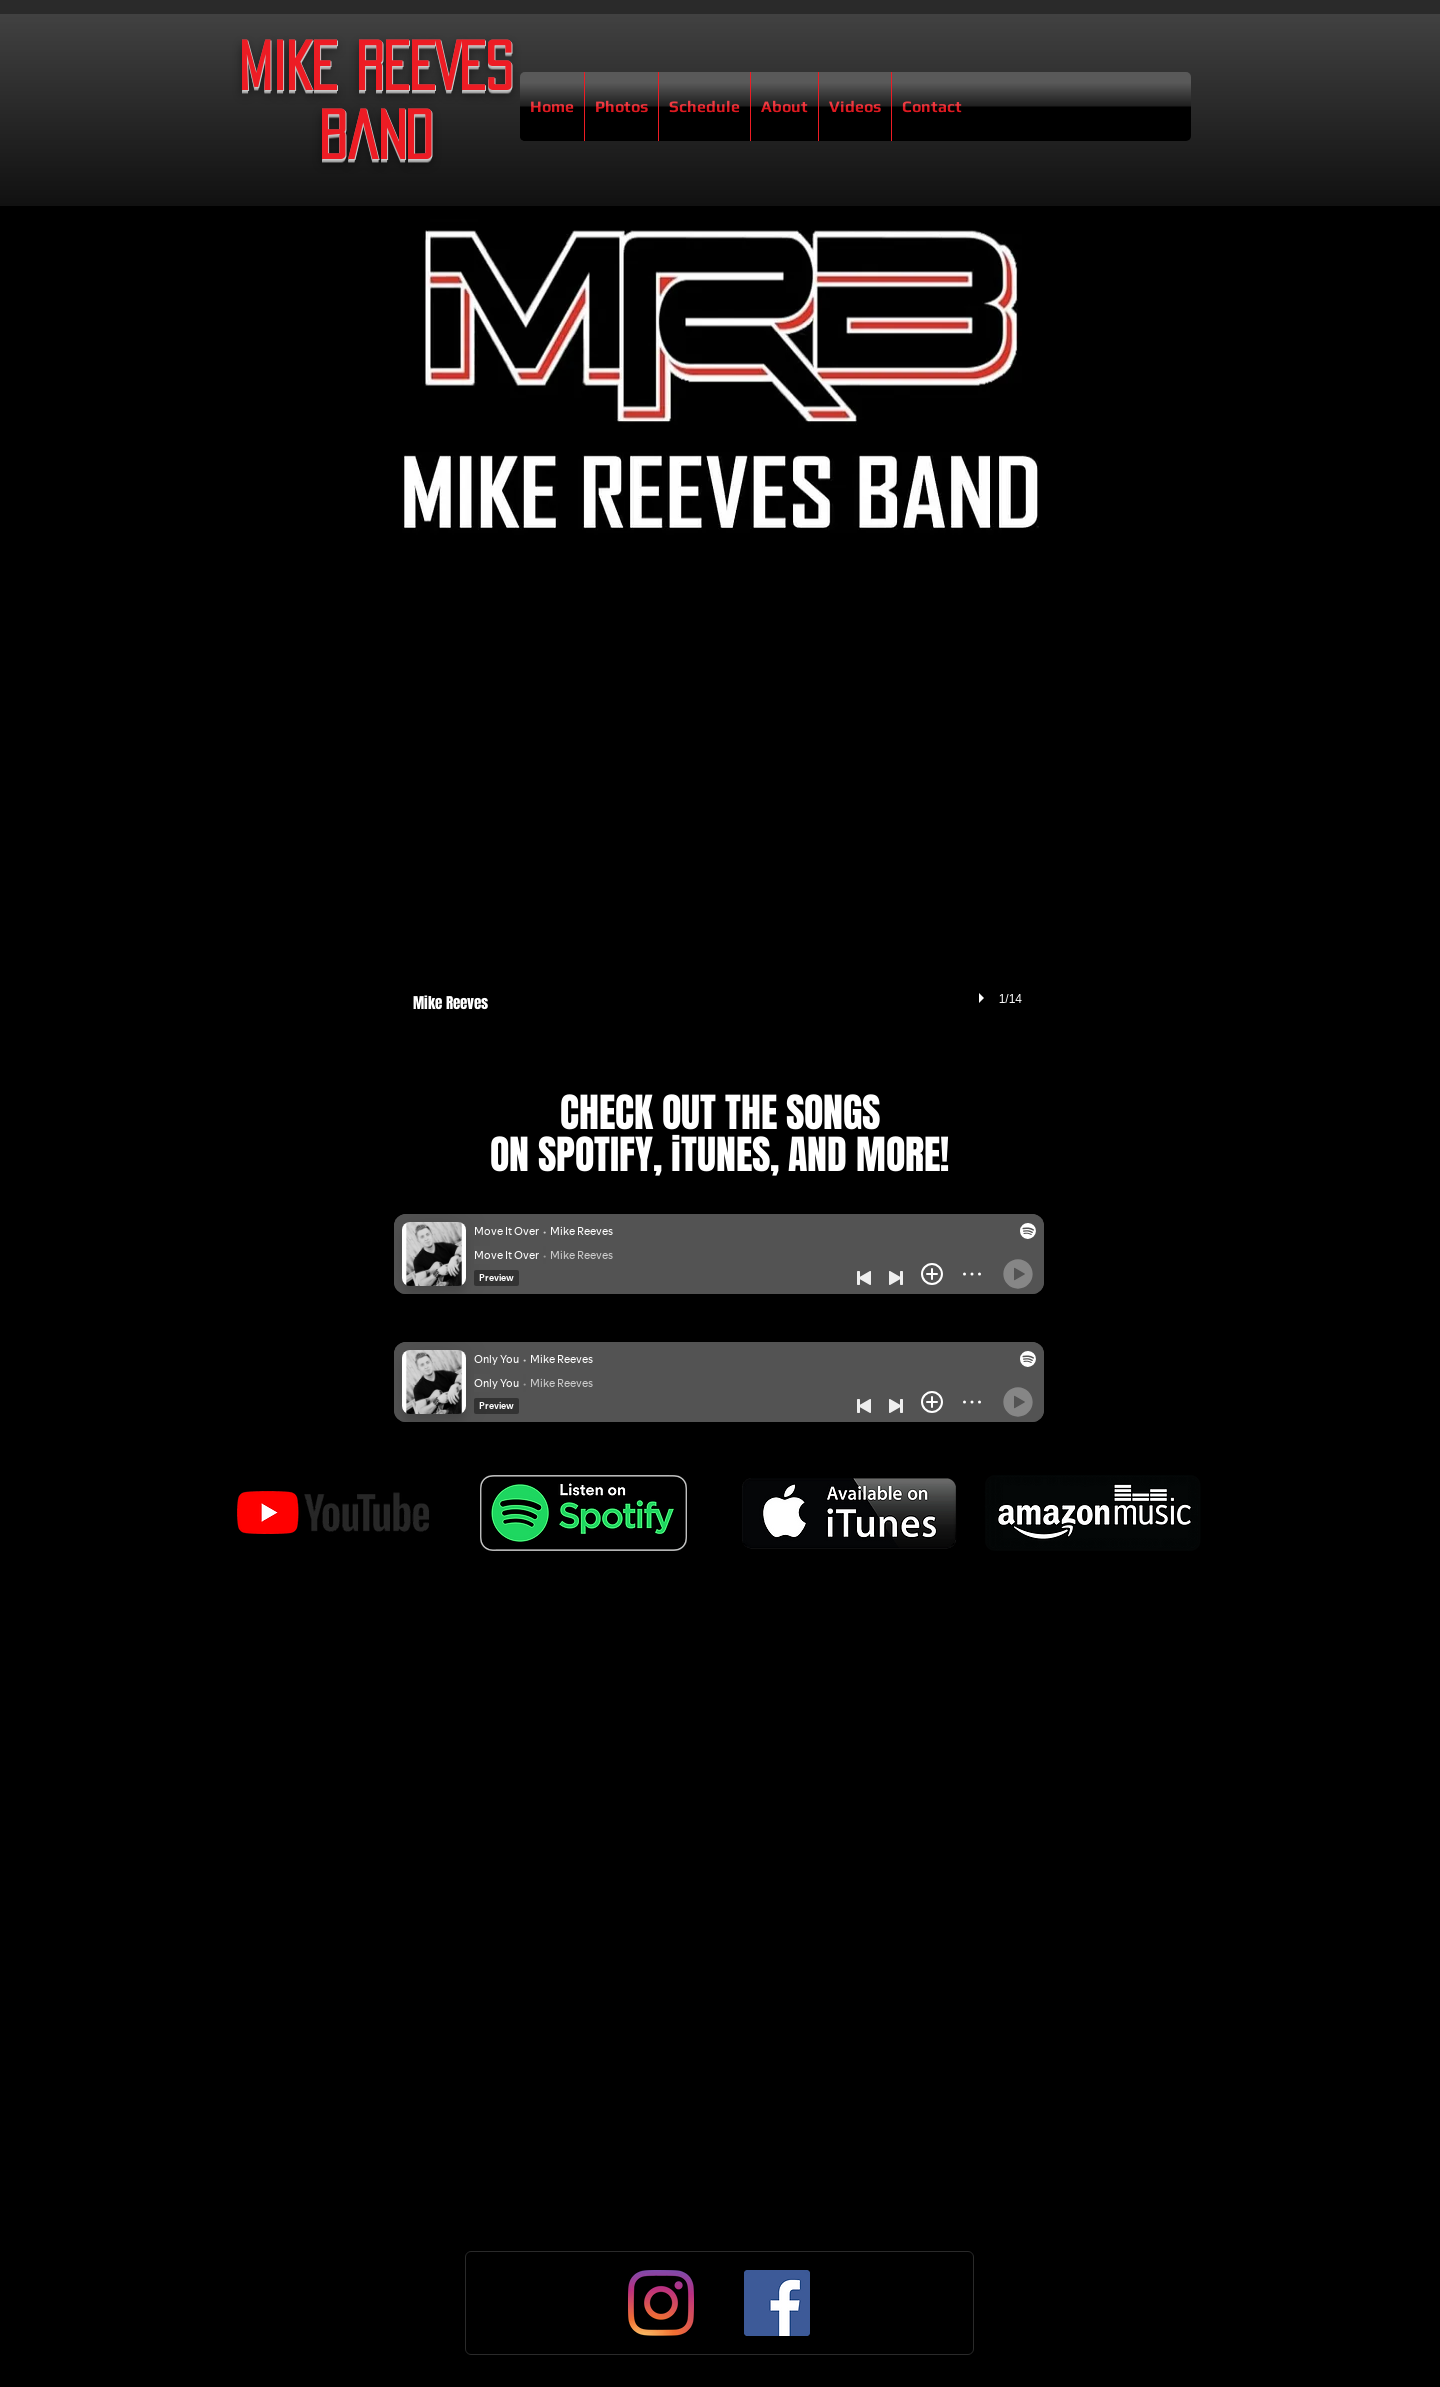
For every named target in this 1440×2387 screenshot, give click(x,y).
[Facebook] (777, 2303)
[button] (717, 810)
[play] (984, 998)
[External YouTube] (719, 1759)
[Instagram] (661, 2303)
